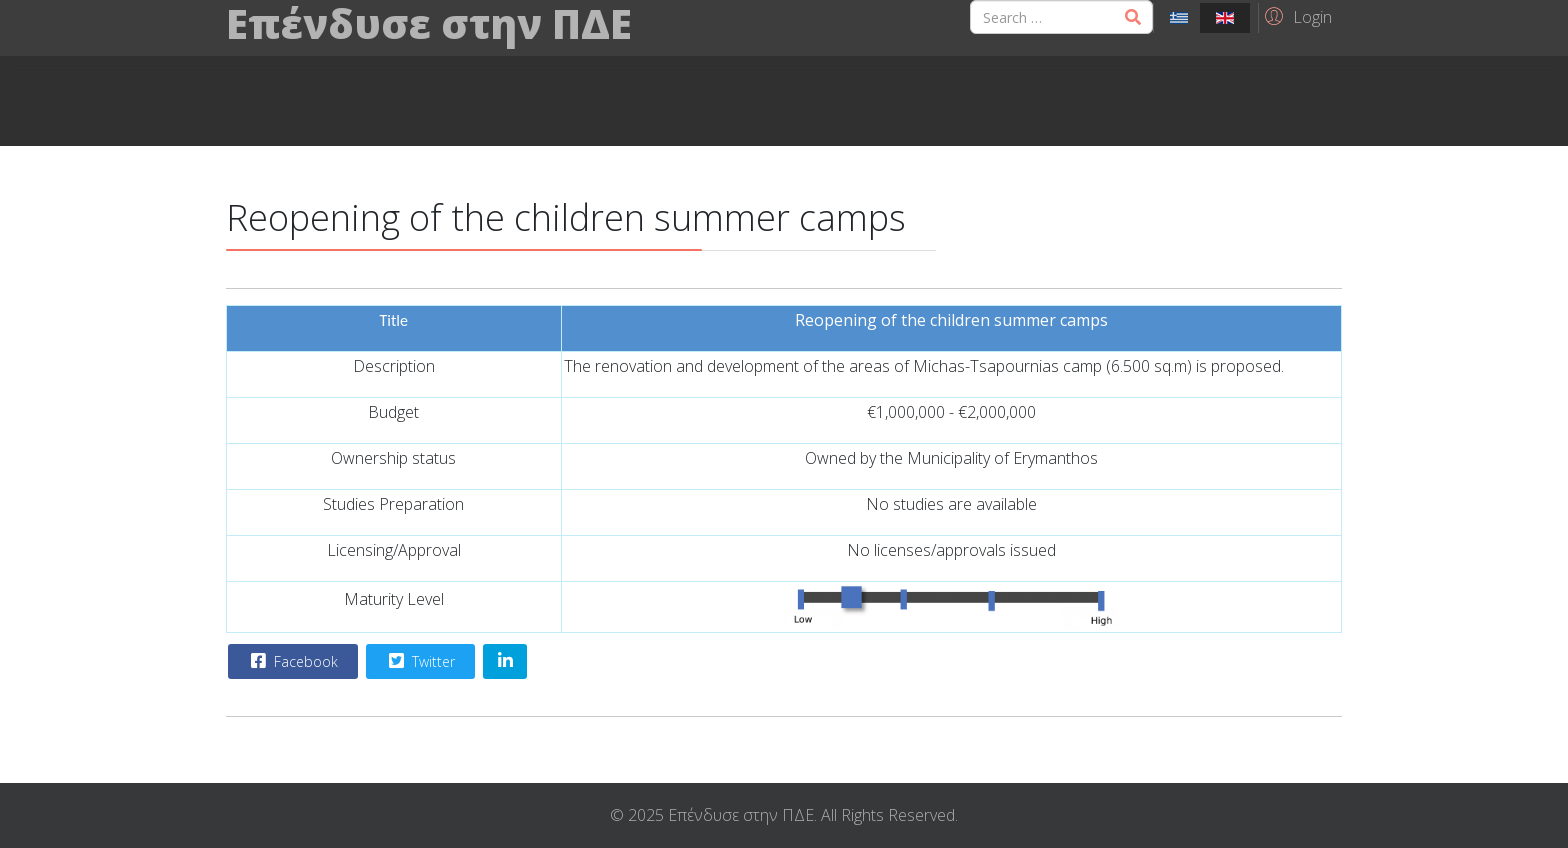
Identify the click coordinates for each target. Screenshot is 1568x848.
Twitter (419, 661)
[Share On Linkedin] (505, 661)
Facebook (292, 661)
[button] (1295, 16)
